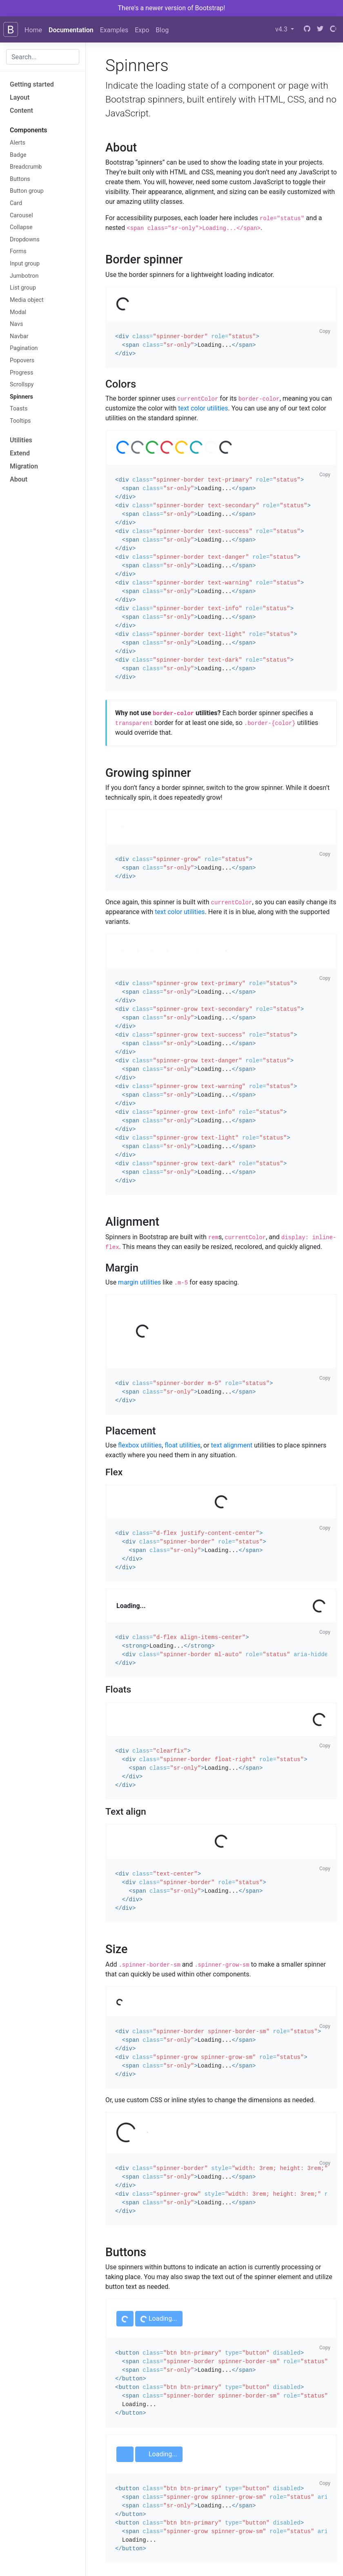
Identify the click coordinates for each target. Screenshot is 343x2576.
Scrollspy (21, 384)
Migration (24, 466)
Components (28, 130)
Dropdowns (25, 239)
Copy (324, 331)
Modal (18, 312)
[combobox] (42, 57)
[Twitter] (320, 29)
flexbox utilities (140, 1445)
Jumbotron (24, 275)
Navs (16, 324)
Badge (18, 155)
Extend (20, 453)
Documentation (71, 30)
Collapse (21, 227)
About (18, 479)
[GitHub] (307, 29)
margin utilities (139, 1282)
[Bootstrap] (10, 29)
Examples (114, 30)
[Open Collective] (333, 29)
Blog (162, 30)
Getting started (32, 84)
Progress (21, 372)
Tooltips (20, 420)
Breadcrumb (26, 166)
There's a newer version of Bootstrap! (171, 8)
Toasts (19, 408)
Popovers (22, 360)
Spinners (21, 396)
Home (33, 30)
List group (23, 287)
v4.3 (282, 29)
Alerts (17, 142)
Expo (142, 30)
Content (21, 110)
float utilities (182, 1445)
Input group (25, 263)
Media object (27, 300)
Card (16, 203)
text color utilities (203, 408)
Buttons (20, 179)
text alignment (232, 1445)
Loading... (158, 2319)
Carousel (21, 215)
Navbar (19, 336)
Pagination (24, 348)
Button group (27, 190)
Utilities (21, 440)
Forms (18, 251)
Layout (19, 97)
